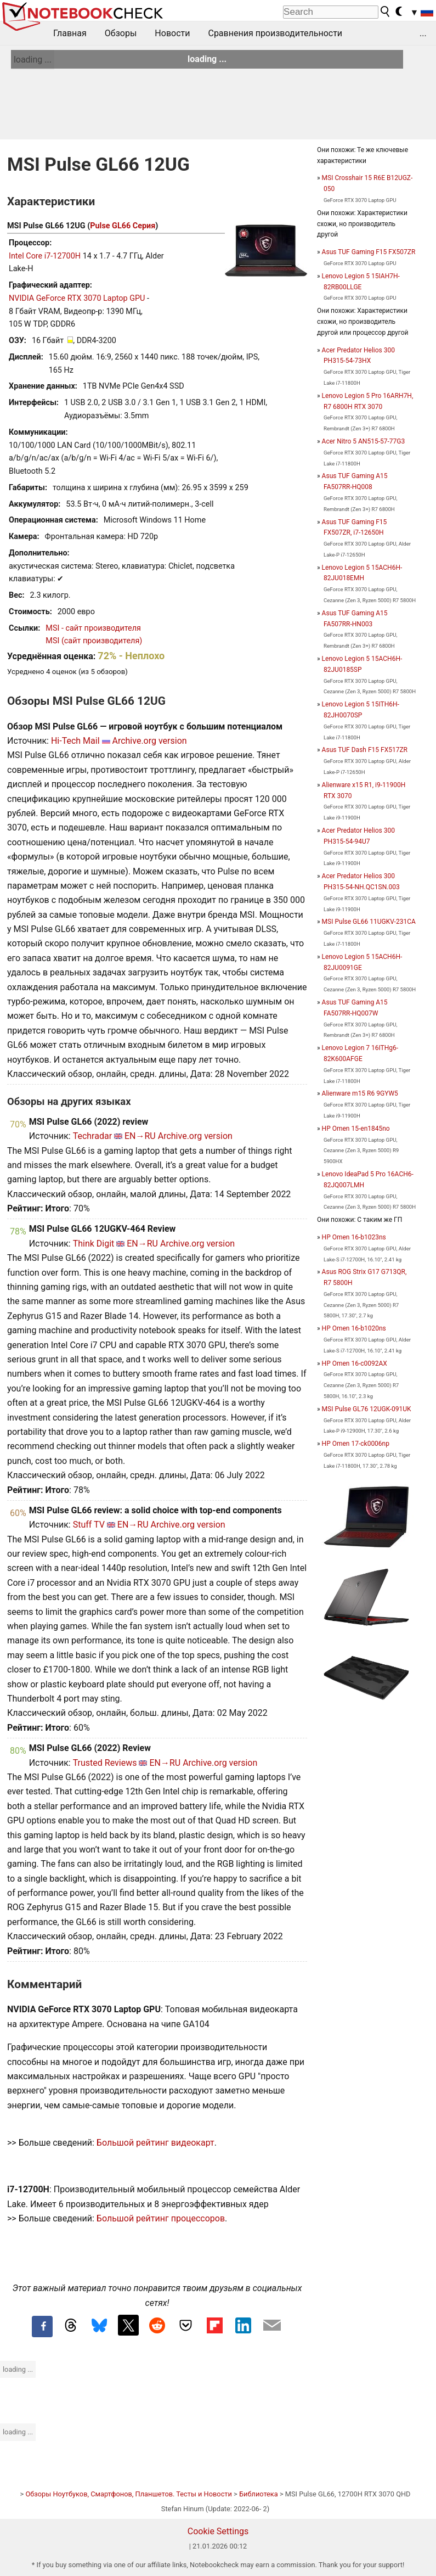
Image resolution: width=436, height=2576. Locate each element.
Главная (70, 33)
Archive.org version (149, 741)
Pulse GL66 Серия (122, 226)
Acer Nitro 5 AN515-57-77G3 (363, 441)
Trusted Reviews (105, 1763)
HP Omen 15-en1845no (356, 1128)
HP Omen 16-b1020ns (354, 1328)
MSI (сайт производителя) (94, 641)
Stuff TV (89, 1524)
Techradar (92, 1136)
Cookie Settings (218, 2531)
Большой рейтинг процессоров (161, 2218)
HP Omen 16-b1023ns (354, 1237)
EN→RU (140, 1136)
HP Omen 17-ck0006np (355, 1443)
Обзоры (121, 33)
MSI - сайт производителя (93, 628)
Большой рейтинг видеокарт (155, 2142)
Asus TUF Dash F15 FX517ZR (364, 750)
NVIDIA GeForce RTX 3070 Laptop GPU (77, 298)
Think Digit (94, 1243)
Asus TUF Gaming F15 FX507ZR (369, 252)
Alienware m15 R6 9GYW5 (360, 1093)
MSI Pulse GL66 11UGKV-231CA (369, 921)
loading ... (33, 59)
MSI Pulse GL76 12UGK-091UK (366, 1409)
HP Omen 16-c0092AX (354, 1363)
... (423, 33)
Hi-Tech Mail (75, 741)
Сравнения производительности (275, 33)
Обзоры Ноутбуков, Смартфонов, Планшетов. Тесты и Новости (128, 2494)
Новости (172, 33)
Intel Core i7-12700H (45, 256)
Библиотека (258, 2494)
